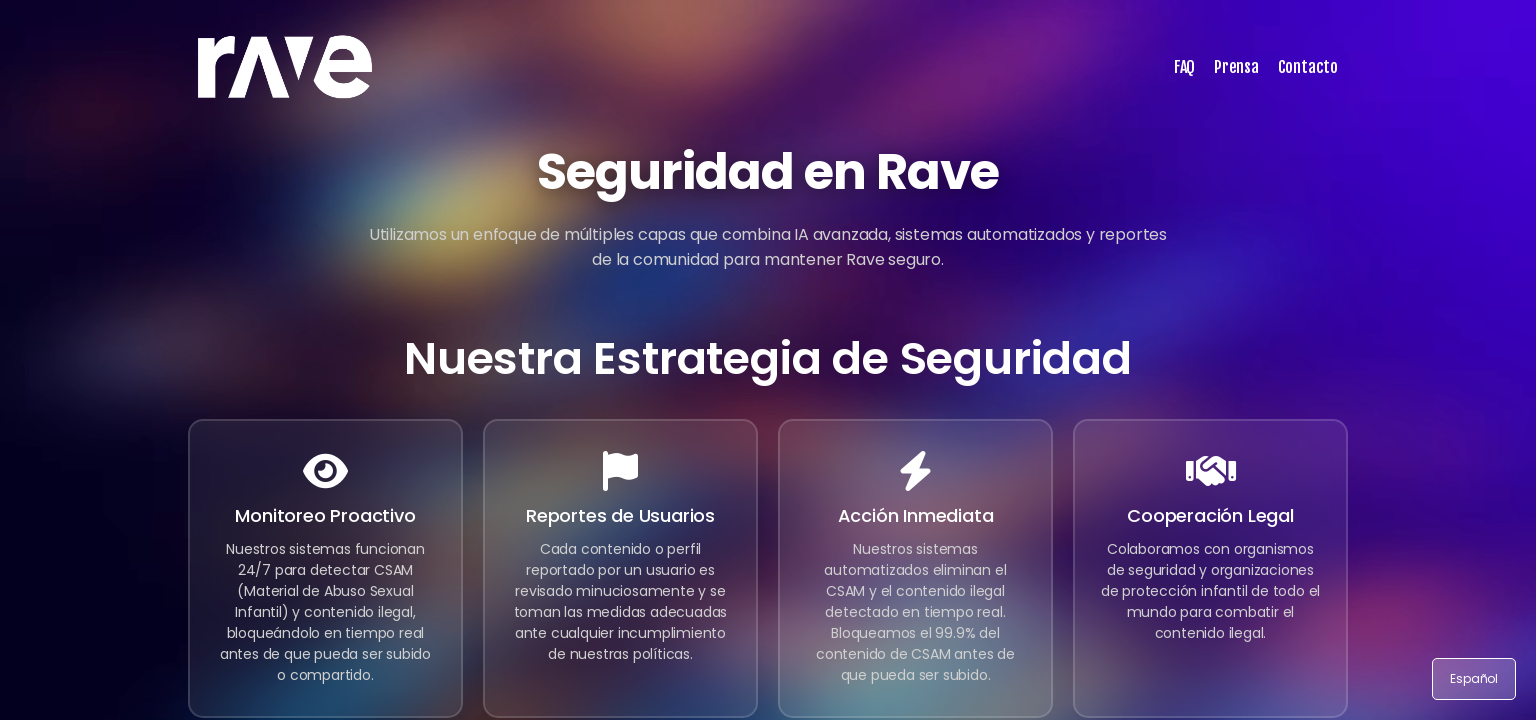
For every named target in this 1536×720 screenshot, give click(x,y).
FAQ (1184, 67)
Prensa (1236, 67)
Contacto (1308, 67)
